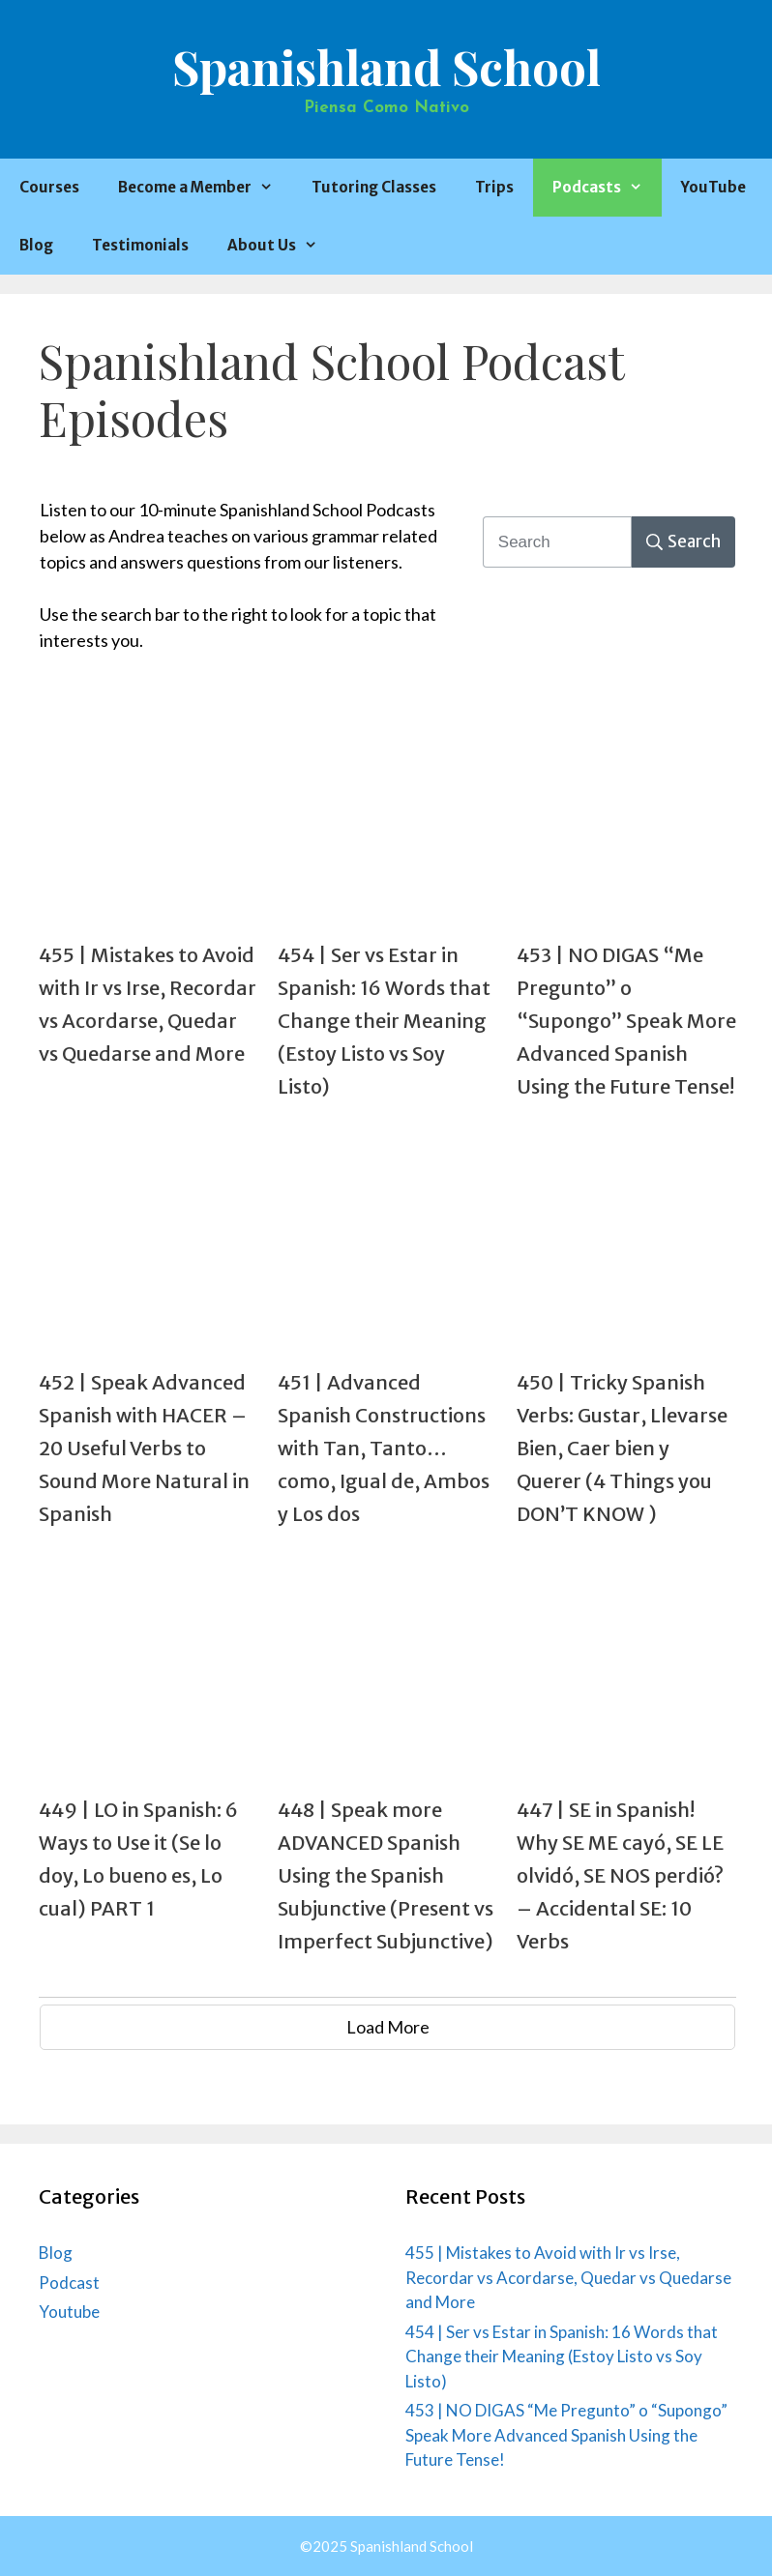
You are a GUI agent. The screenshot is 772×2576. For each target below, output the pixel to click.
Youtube (69, 2311)
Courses (49, 187)
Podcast (69, 2282)
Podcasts (607, 188)
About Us (282, 246)
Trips (494, 187)
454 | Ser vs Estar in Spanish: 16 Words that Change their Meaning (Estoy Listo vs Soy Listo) (384, 1020)
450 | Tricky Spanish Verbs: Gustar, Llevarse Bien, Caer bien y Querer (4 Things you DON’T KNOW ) (622, 1448)
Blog (36, 245)
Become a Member (205, 188)
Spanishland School (386, 66)
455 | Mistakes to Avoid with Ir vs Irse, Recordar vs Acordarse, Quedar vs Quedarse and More (568, 2277)
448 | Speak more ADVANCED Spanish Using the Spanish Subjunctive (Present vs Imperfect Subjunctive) (385, 1875)
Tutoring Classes (374, 187)
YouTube (713, 187)
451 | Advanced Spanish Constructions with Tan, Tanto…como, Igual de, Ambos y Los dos (384, 1448)
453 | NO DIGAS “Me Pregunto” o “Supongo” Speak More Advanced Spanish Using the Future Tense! (626, 1020)
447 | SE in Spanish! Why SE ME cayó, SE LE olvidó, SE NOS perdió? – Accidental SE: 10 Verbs (620, 1875)
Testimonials (140, 245)
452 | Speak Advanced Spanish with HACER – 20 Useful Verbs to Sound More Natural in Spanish (144, 1448)
